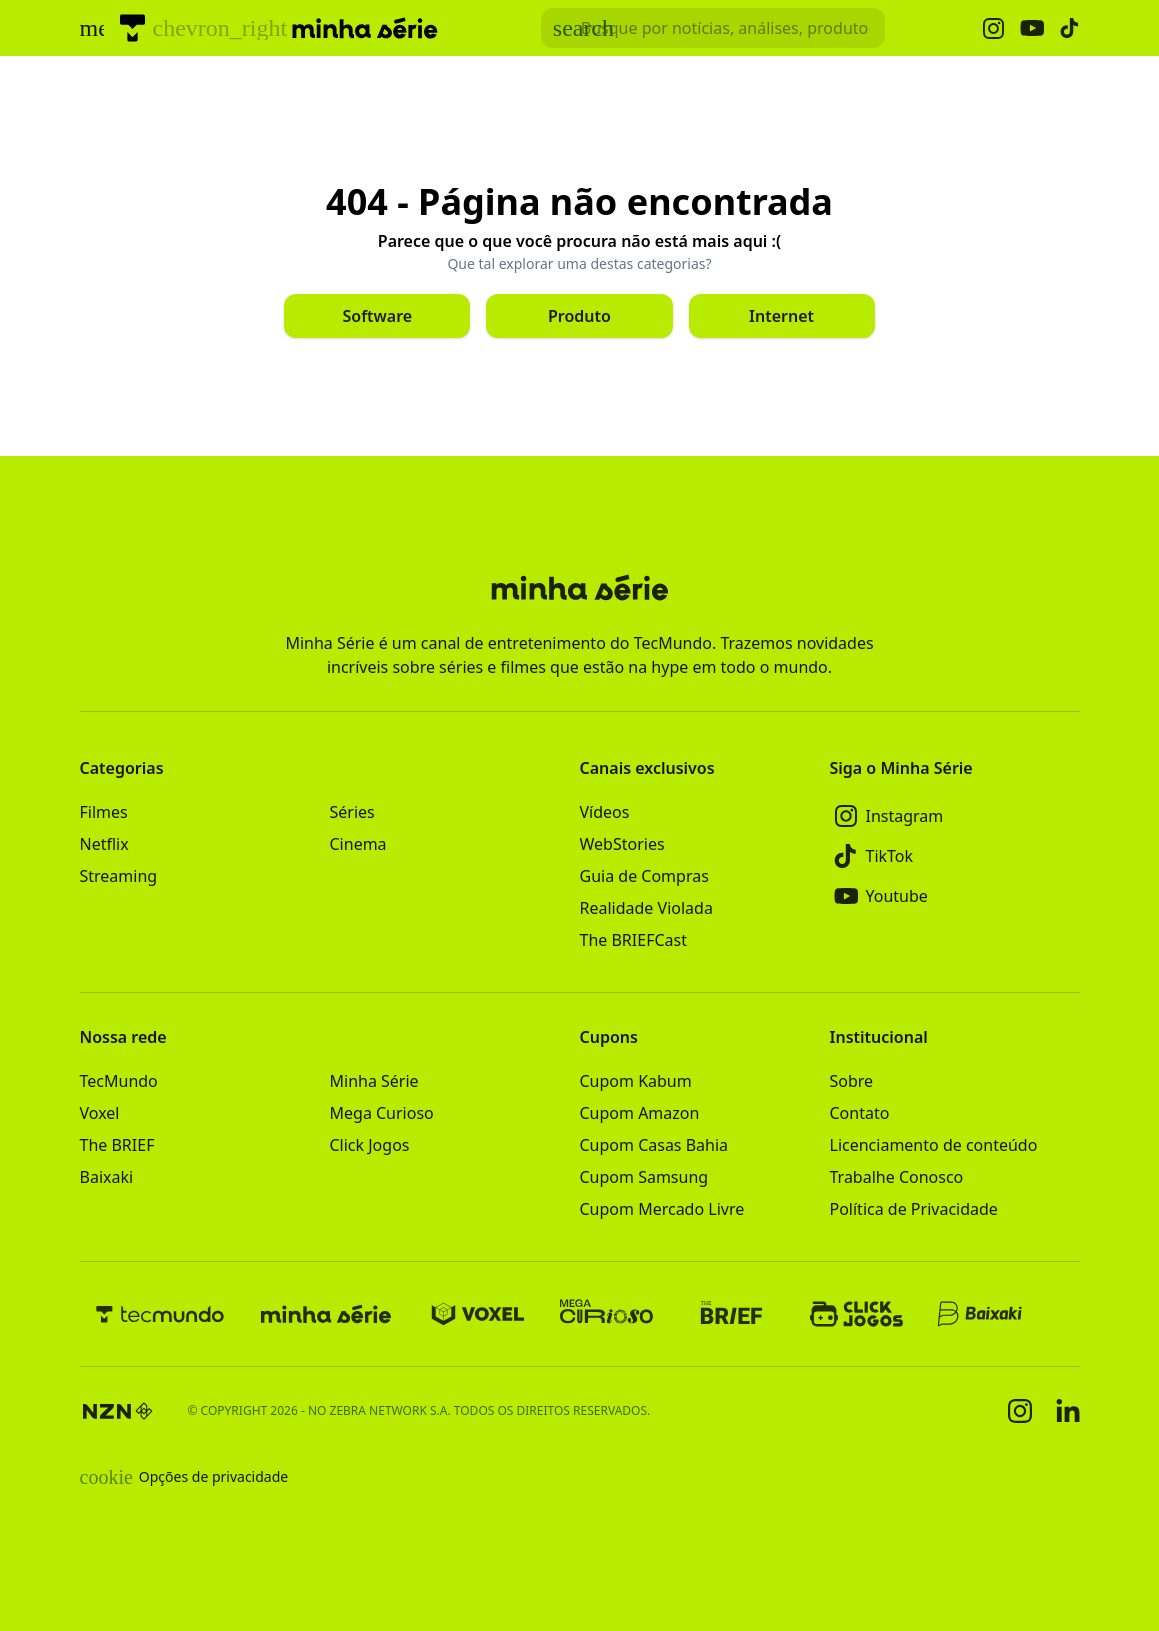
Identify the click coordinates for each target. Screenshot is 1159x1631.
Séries (352, 812)
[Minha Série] (326, 1314)
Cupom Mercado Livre (662, 1209)
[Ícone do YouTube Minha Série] (1032, 28)
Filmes (104, 812)
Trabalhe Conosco (897, 1177)
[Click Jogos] (856, 1314)
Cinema (358, 844)
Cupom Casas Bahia (654, 1145)
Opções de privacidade (184, 1477)
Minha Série (374, 1081)
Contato (860, 1113)
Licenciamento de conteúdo (934, 1145)
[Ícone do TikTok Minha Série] (1070, 28)
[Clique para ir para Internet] (782, 316)
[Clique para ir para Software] (377, 316)
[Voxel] (478, 1314)
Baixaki (107, 1177)
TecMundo (119, 1081)
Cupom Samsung (644, 1177)
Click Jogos (370, 1145)
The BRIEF (117, 1145)
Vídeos (605, 812)
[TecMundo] (132, 28)
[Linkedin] (1068, 1410)
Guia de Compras (644, 876)
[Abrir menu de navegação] (92, 28)
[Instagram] (955, 816)
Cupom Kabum (636, 1081)
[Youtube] (955, 896)
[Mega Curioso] (606, 1314)
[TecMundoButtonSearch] (713, 28)
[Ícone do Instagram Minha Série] (993, 28)
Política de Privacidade (914, 1209)
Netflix (104, 844)
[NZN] (118, 1411)
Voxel (100, 1113)
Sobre (852, 1081)
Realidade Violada (646, 908)
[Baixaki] (981, 1314)
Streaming (119, 876)
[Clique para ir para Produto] (579, 316)
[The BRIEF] (731, 1314)
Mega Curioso (382, 1113)
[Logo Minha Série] (365, 28)
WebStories (622, 844)
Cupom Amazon (640, 1113)
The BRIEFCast (633, 940)
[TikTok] (955, 856)
